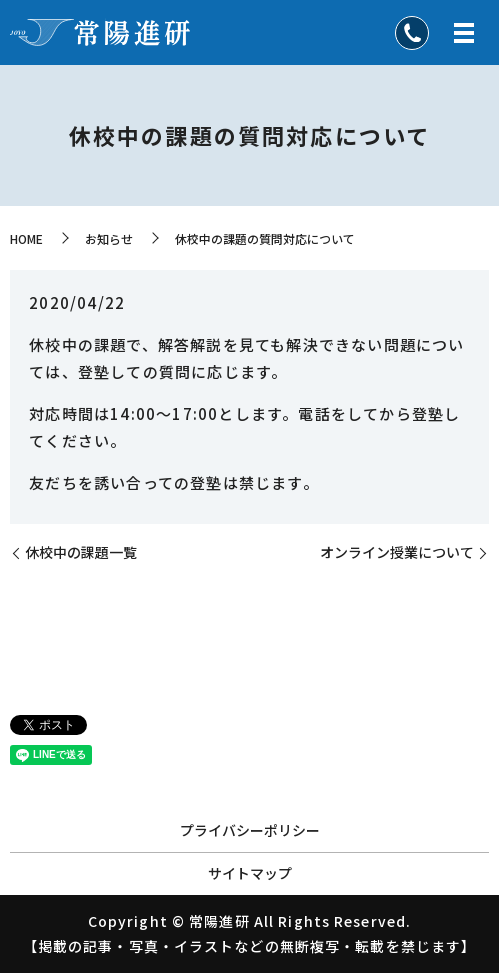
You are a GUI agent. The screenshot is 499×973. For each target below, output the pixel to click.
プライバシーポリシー (250, 830)
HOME (26, 238)
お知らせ (109, 238)
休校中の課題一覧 (81, 552)
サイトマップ (250, 873)
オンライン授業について (397, 552)
